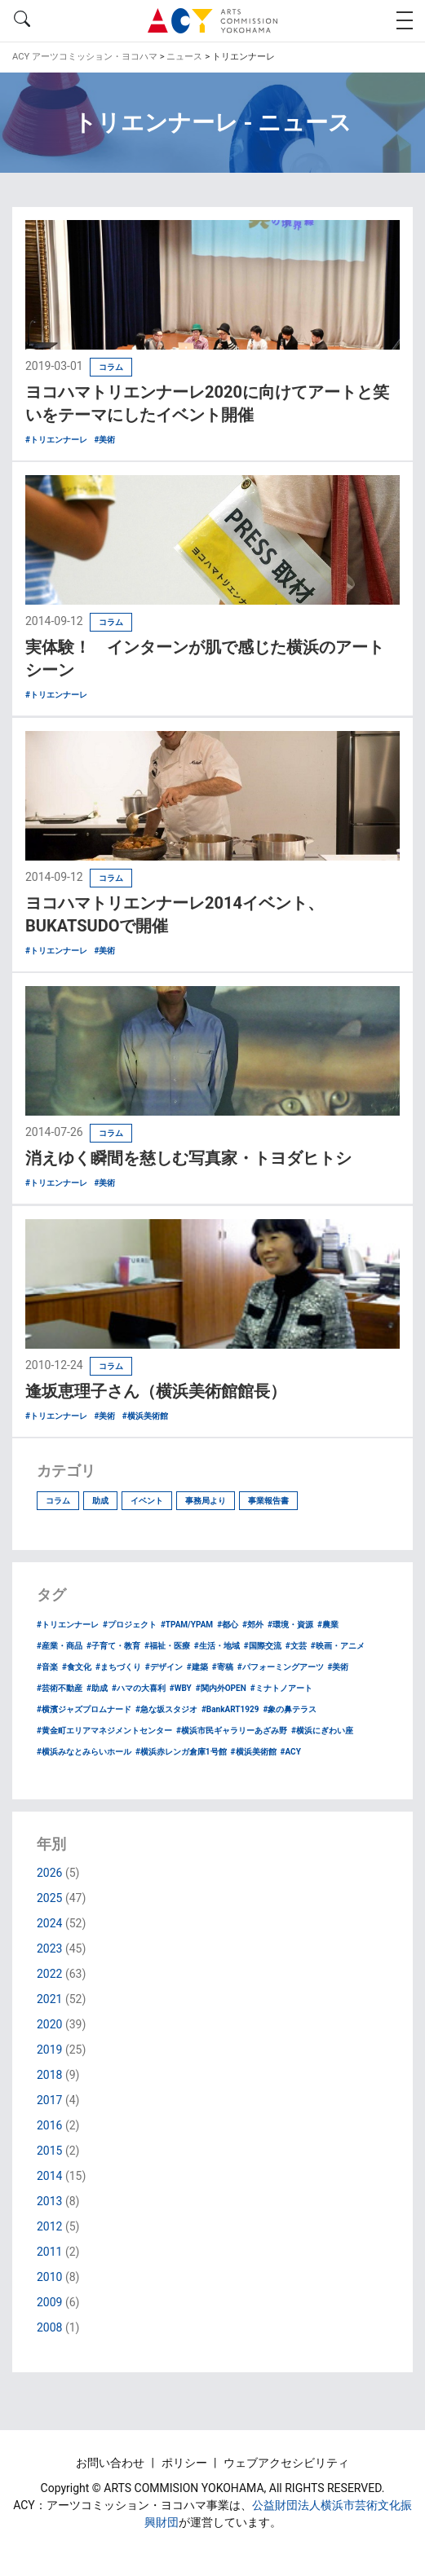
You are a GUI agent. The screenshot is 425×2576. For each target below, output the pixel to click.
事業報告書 (268, 1500)
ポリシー (186, 2462)
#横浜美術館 (254, 1751)
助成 (100, 1500)
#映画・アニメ (338, 1645)
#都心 (227, 1624)
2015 (49, 2150)
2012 (49, 2226)
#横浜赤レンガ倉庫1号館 (181, 1751)
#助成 (97, 1688)
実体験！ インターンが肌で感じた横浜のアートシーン (204, 658)
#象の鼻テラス (290, 1709)
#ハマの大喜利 (139, 1688)
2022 (49, 1973)
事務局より (205, 1500)
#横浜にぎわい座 (322, 1730)
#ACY (291, 1751)
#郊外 (252, 1624)
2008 (49, 2327)
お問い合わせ (111, 2462)
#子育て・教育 (113, 1645)
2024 (49, 1923)
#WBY (181, 1688)
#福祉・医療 (167, 1645)
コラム (58, 1500)
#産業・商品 (59, 1645)
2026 (49, 1872)
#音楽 (47, 1666)
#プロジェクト (130, 1624)
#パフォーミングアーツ (280, 1666)
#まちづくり (118, 1666)
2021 (49, 1999)
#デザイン (164, 1666)
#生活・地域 (217, 1645)
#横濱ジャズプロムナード (84, 1709)
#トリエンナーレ (68, 1624)
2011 (49, 2251)
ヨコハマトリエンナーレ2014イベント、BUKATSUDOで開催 (174, 914)
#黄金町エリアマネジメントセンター (104, 1730)
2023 (49, 1948)
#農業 (328, 1624)
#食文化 (76, 1666)
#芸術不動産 (59, 1688)
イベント (147, 1500)
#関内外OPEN (221, 1688)
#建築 (197, 1666)
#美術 (338, 1666)
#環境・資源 (290, 1624)
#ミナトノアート (281, 1688)
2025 (49, 1897)
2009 (49, 2302)
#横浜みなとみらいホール (84, 1751)
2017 (49, 2100)
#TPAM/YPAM (187, 1624)
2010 (49, 2276)
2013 (49, 2201)
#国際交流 (262, 1645)
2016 (49, 2125)
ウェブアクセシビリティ (286, 2462)
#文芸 (296, 1645)
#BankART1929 (230, 1709)
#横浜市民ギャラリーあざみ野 (231, 1730)
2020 (49, 2024)
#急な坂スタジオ (166, 1709)
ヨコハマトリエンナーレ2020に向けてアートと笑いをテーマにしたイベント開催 (207, 403)
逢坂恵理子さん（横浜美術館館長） (155, 1391)
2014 (49, 2175)
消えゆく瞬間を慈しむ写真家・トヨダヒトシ (188, 1158)
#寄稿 (222, 1666)
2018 (49, 2074)
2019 (49, 2049)
